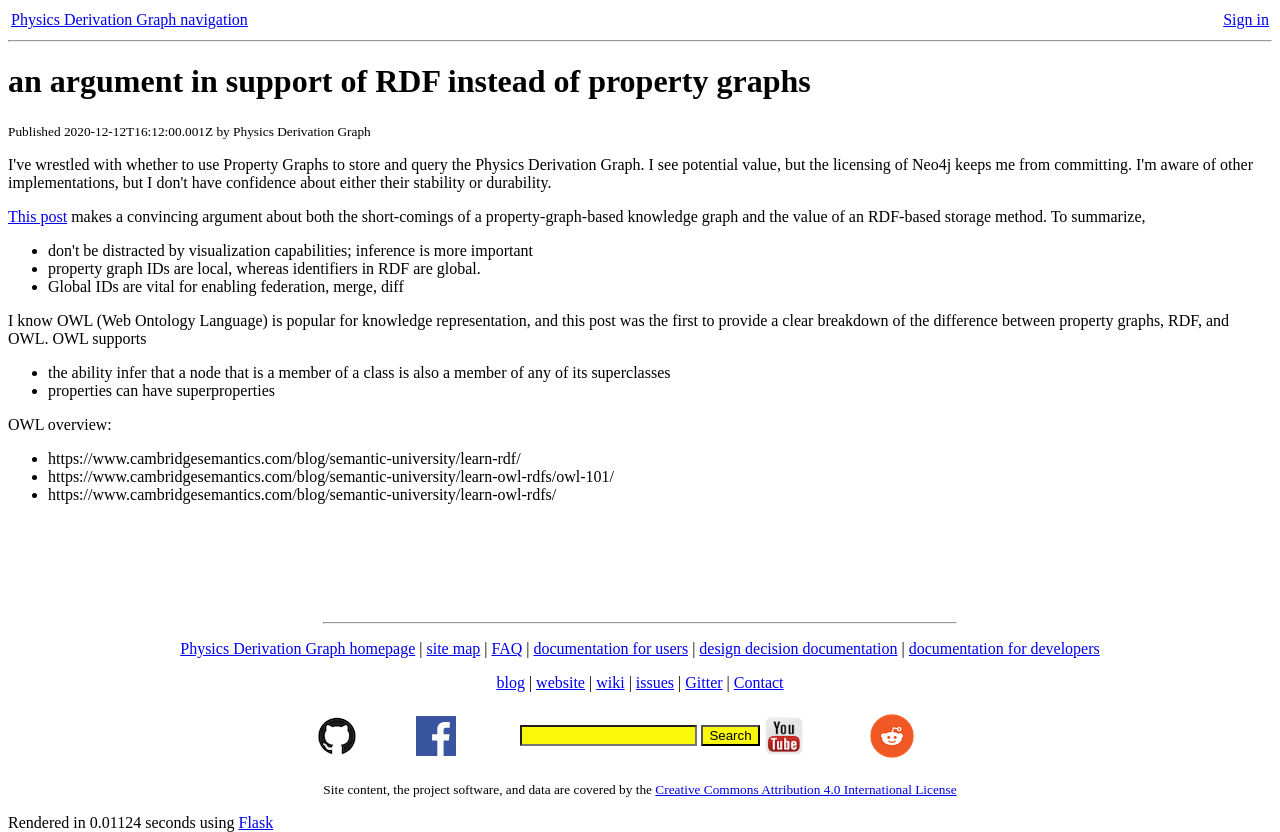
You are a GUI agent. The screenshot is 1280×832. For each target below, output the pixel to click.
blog (510, 682)
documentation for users (611, 648)
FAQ (506, 648)
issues (655, 682)
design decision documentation (798, 648)
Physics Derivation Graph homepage (297, 648)
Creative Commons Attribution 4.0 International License (805, 789)
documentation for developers (1004, 648)
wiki (610, 682)
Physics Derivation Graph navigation (129, 19)
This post (37, 216)
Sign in (1246, 19)
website (560, 682)
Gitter (703, 682)
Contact (759, 682)
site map (454, 648)
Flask (255, 822)
